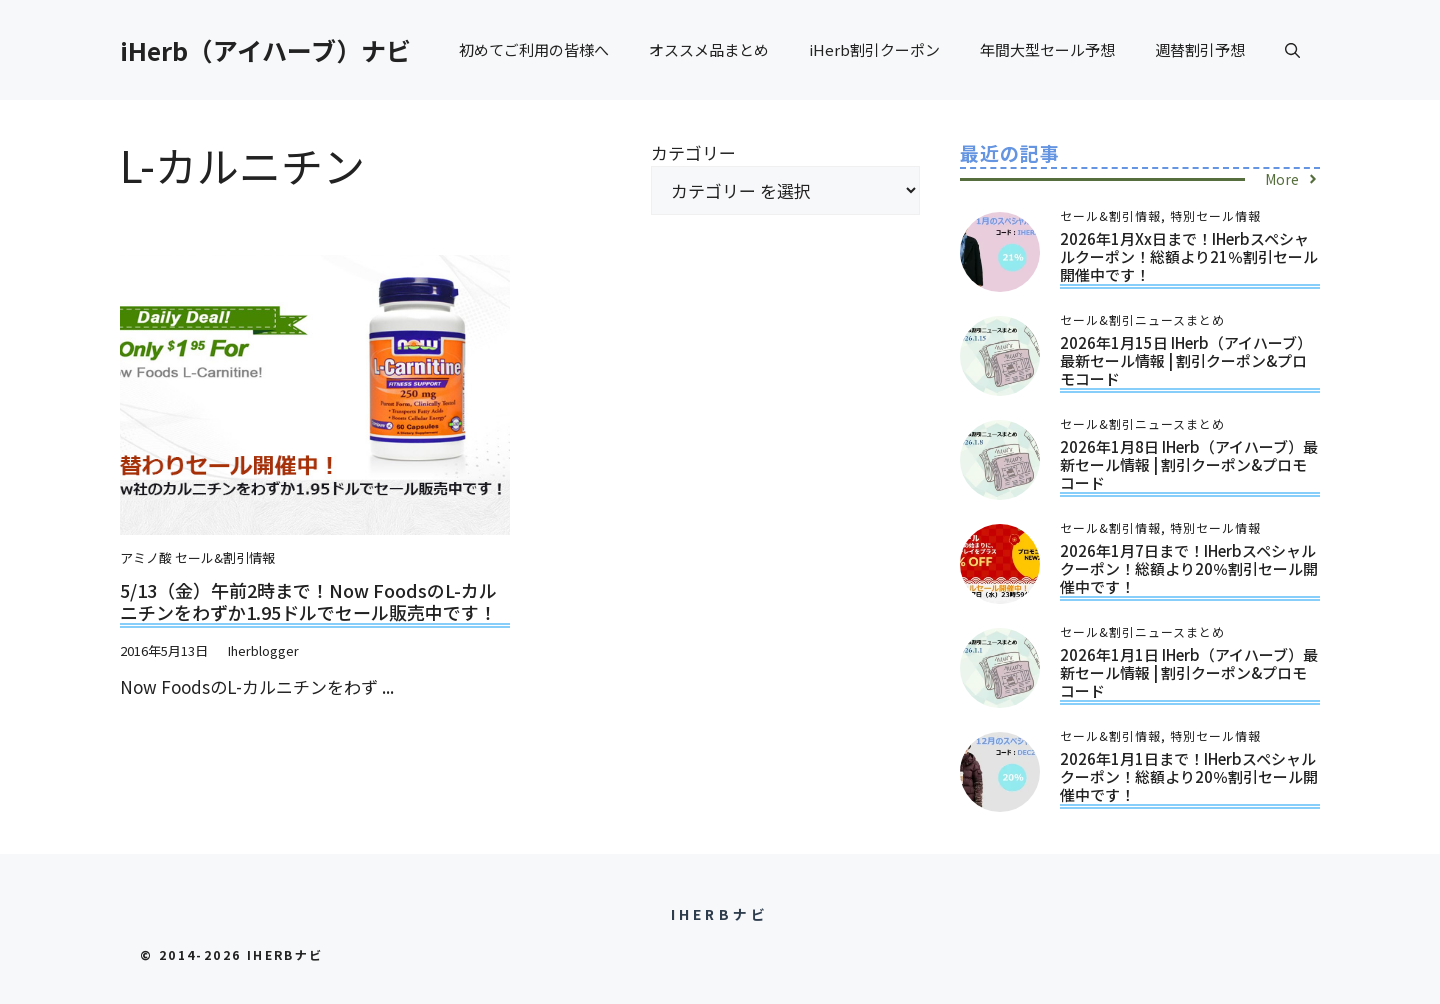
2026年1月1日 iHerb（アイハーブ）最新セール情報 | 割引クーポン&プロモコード (1189, 672)
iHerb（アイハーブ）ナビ (265, 50)
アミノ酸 (146, 557)
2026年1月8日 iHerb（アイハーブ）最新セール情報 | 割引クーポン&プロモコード (1189, 464)
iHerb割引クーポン (874, 49)
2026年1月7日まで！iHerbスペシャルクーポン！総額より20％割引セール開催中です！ (1189, 568)
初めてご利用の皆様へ (534, 49)
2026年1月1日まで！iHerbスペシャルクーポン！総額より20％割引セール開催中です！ (1189, 776)
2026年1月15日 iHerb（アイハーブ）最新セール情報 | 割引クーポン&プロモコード (1186, 360)
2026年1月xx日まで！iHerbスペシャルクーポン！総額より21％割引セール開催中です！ (1189, 256)
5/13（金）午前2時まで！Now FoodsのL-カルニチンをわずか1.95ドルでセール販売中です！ (308, 601)
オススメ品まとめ (709, 49)
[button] (1292, 50)
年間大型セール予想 (1047, 49)
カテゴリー (693, 152)
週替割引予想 (1200, 49)
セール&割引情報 (225, 557)
